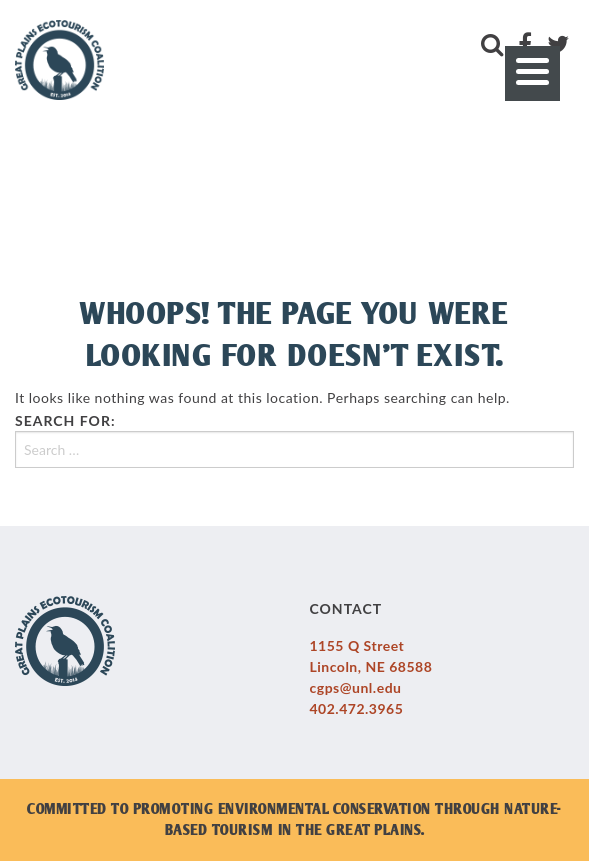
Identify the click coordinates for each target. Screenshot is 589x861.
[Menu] (532, 73)
